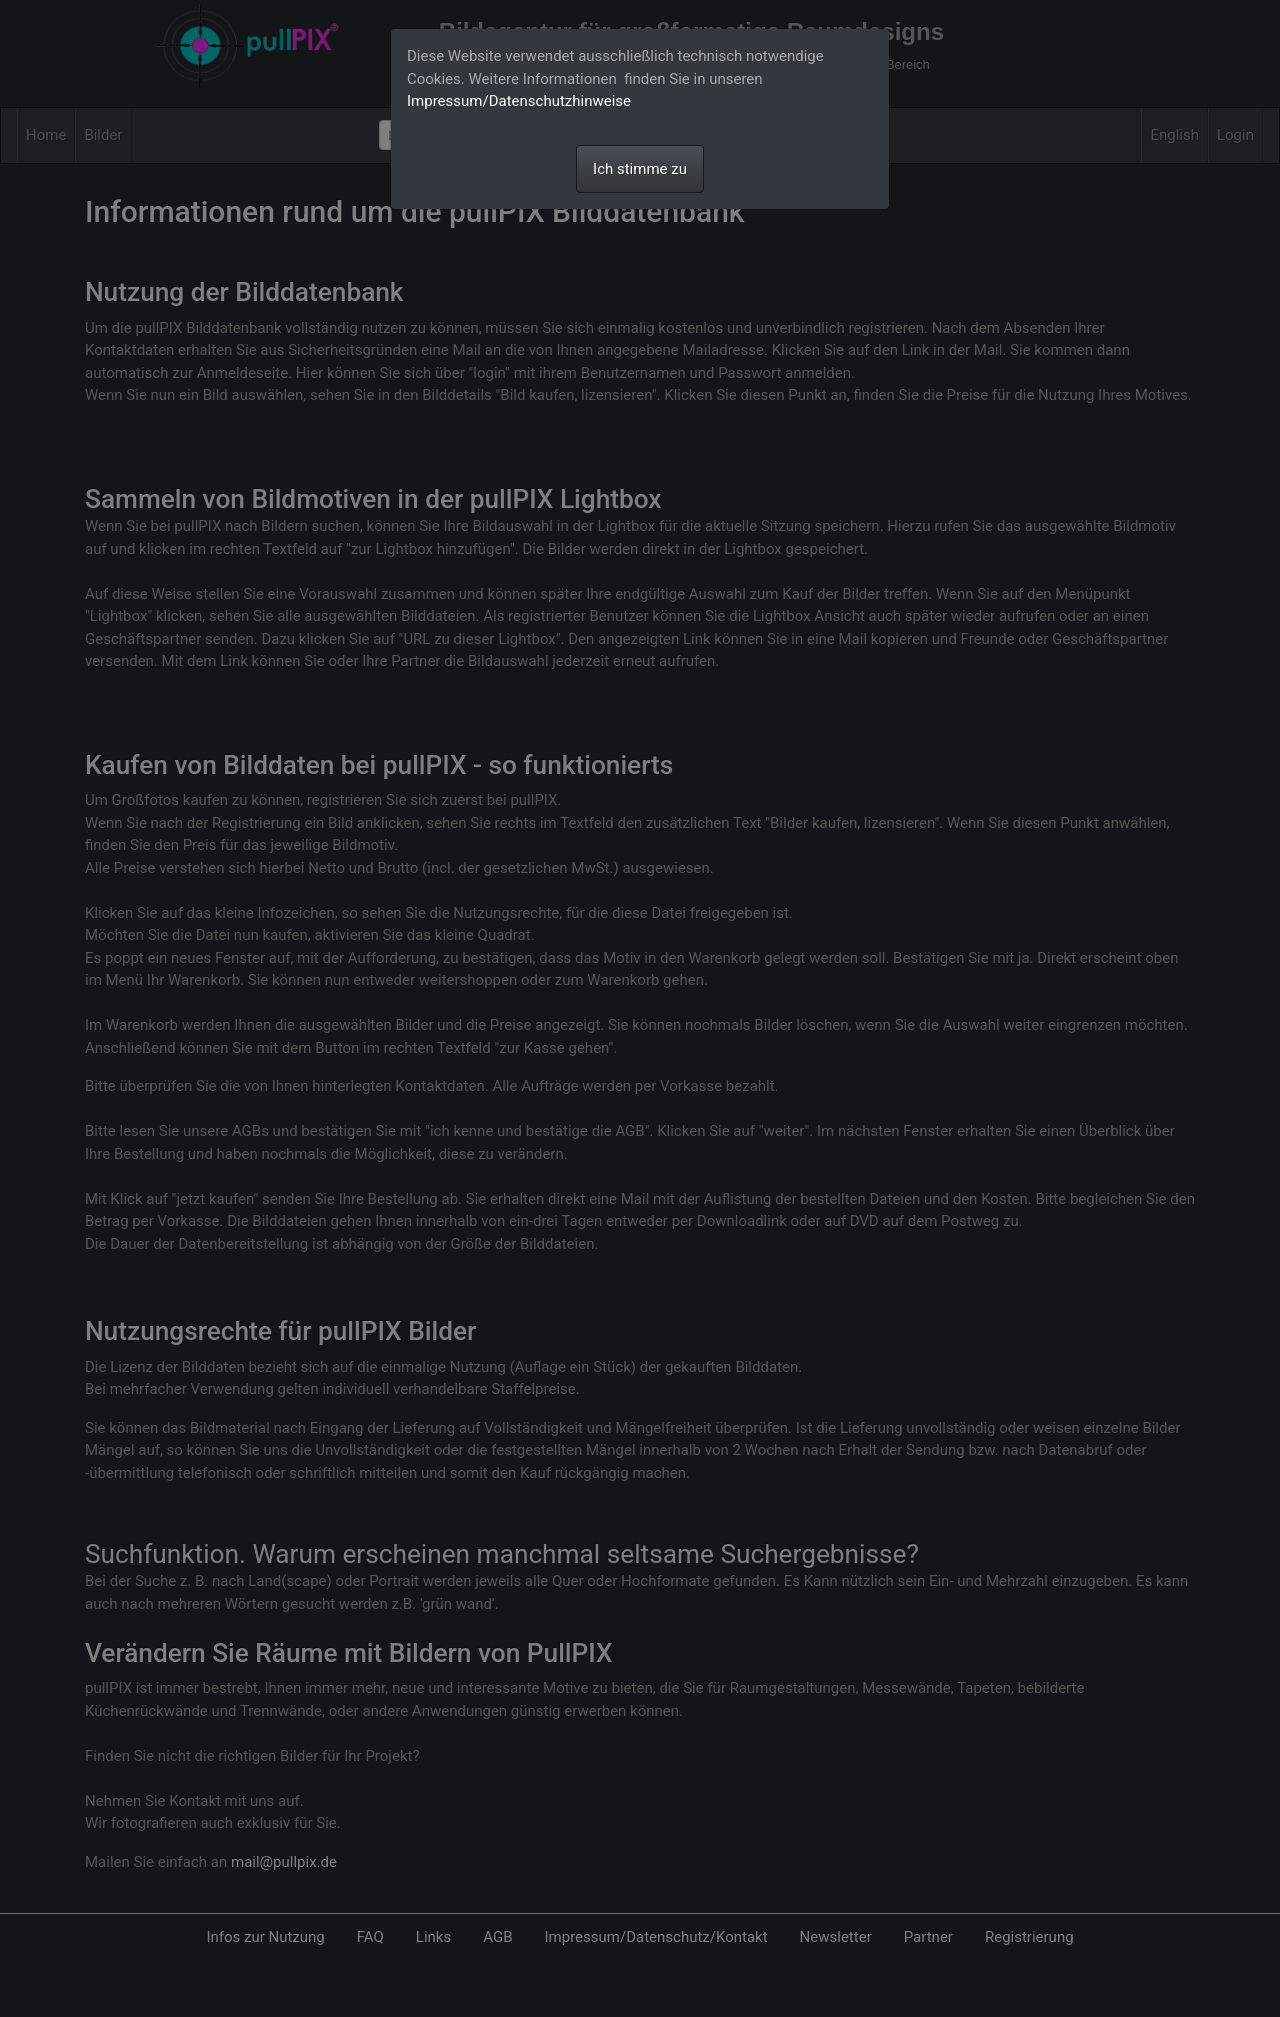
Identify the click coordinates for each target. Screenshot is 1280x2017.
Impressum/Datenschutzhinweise (519, 101)
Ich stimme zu (640, 169)
